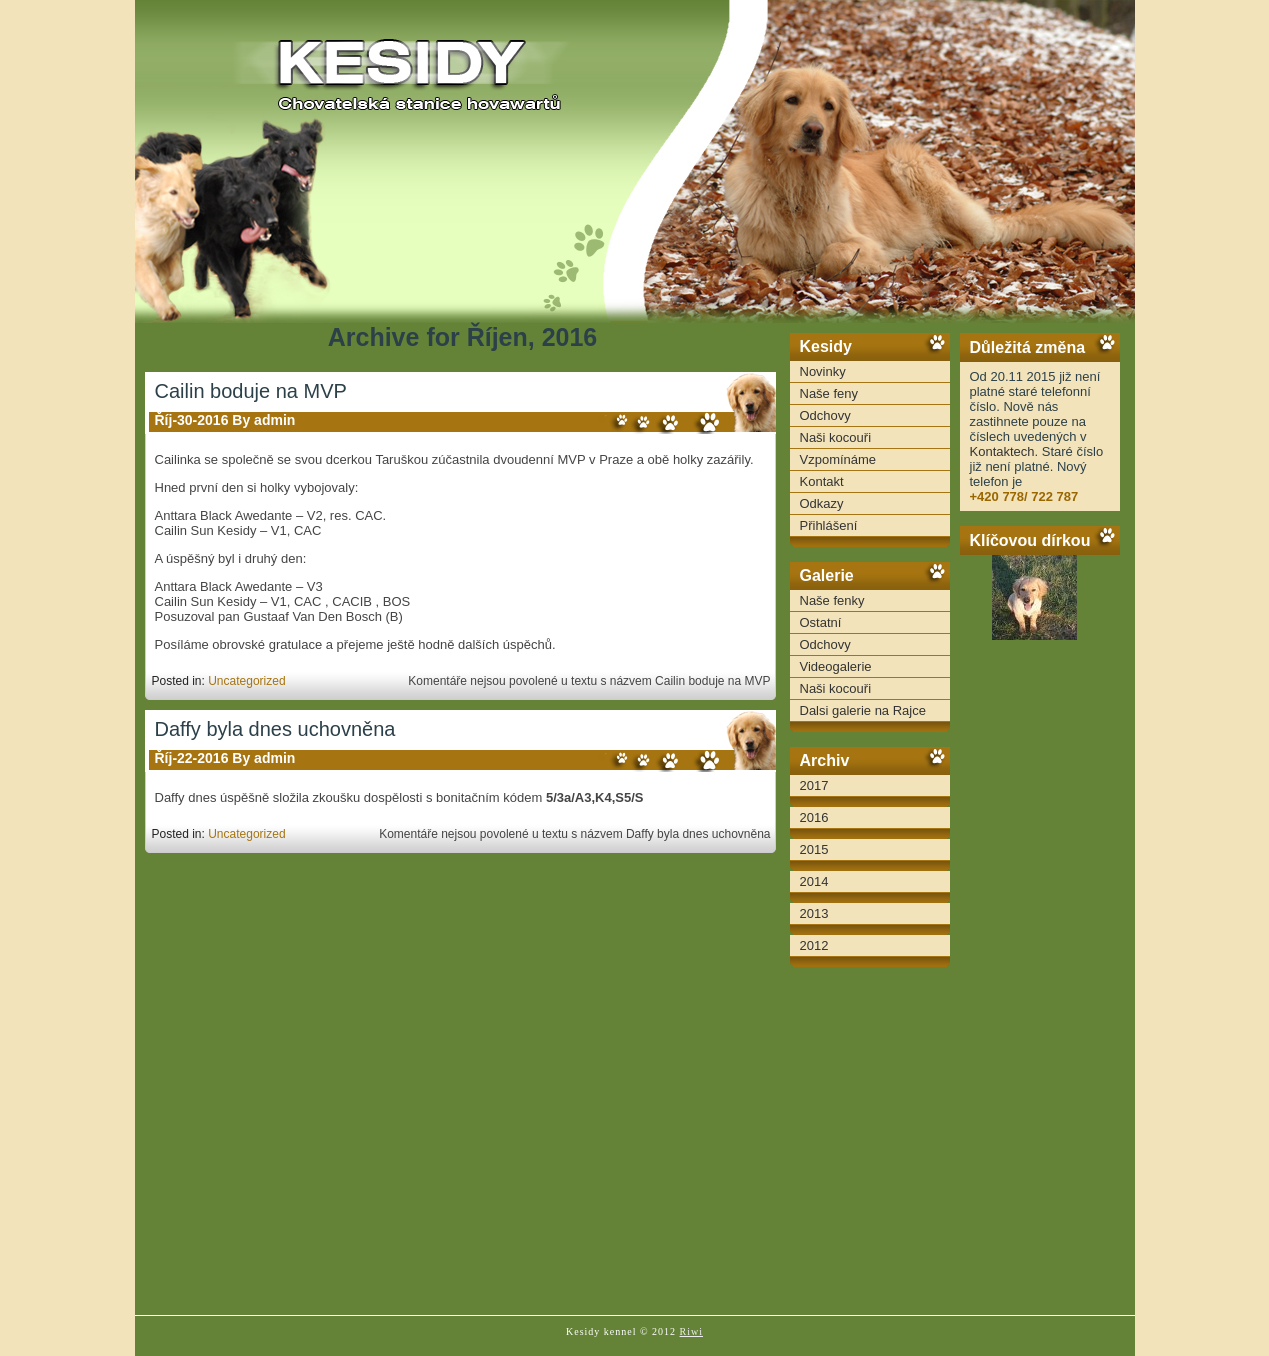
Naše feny (829, 393)
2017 (814, 785)
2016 (814, 817)
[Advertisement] (1040, 990)
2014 (814, 881)
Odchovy (825, 415)
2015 (814, 849)
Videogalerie (836, 666)
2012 (814, 945)
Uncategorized (246, 681)
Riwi (691, 1331)
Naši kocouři (836, 437)
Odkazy (822, 503)
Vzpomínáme (838, 459)
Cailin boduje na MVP (251, 391)
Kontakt (822, 481)
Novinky (823, 371)
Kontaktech (1002, 451)
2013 (814, 913)
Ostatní (821, 622)
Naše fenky (832, 600)
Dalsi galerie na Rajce (863, 710)
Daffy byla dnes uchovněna (275, 729)
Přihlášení (829, 525)
